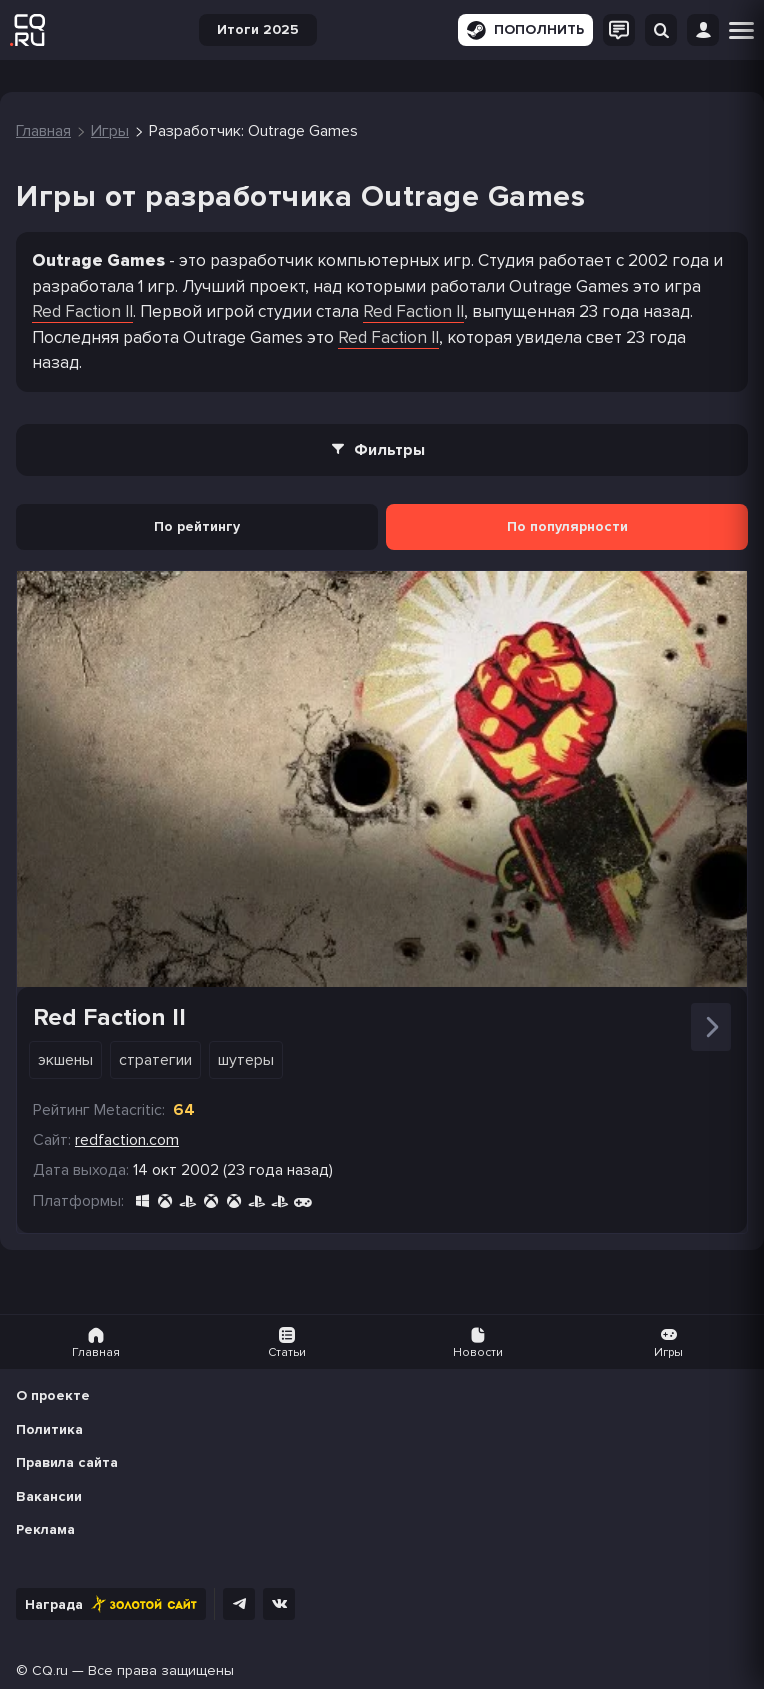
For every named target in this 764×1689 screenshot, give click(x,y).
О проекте (53, 1395)
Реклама (45, 1529)
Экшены (65, 1060)
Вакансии (49, 1496)
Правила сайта (67, 1462)
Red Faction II (82, 311)
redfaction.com (127, 1140)
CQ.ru (50, 1670)
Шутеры (246, 1060)
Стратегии (155, 1060)
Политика (49, 1429)
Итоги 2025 (258, 29)
